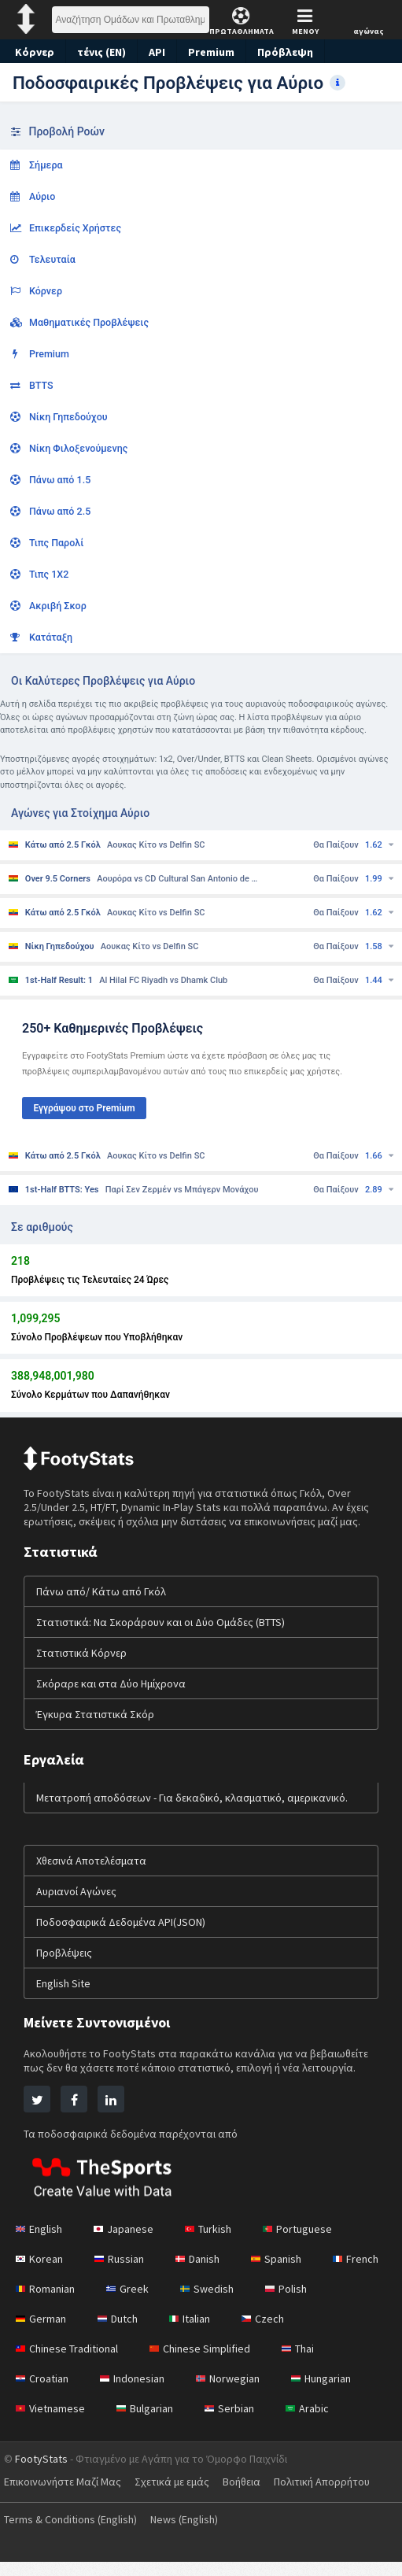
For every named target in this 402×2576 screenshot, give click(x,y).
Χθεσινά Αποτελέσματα (92, 1874)
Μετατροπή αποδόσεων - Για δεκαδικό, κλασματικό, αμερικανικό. (193, 1811)
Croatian (43, 2392)
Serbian (235, 2422)
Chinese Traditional (70, 2362)
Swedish (292, 2303)
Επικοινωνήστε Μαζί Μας (65, 2495)
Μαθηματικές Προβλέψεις (79, 322)
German (117, 2333)
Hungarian (330, 2392)
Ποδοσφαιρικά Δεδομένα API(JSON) (124, 1936)
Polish (37, 2333)
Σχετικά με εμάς (179, 2495)
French (40, 2303)
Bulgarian (149, 2422)
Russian (122, 2273)
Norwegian (234, 2392)
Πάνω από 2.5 (50, 511)
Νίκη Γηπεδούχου (59, 417)
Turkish (214, 2243)
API (159, 52)
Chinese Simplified (207, 2362)
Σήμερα (36, 165)
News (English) (197, 2533)
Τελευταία (43, 259)
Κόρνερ (34, 52)
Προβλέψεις (65, 1967)
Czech (345, 2333)
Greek (211, 2303)
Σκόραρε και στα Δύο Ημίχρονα (112, 1697)
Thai (308, 2362)
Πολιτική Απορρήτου (334, 2495)
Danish (205, 2273)
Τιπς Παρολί (47, 543)
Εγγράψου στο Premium (84, 1108)
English (40, 2243)
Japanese (127, 2243)
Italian (270, 2333)
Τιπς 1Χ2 (39, 574)
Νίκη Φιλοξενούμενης (69, 448)
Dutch (196, 2333)
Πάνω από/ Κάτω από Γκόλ (102, 1605)
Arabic (315, 2422)
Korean (40, 2273)
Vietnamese (51, 2422)
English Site (65, 1997)
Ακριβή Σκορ (48, 606)
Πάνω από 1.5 (50, 480)
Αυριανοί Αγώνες (77, 1905)
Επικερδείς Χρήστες (66, 228)
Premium (215, 52)
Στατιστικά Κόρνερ (80, 1667)
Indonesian (136, 2392)
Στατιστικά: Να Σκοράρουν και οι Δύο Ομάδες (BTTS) (164, 1636)
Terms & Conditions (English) (75, 2533)
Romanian (127, 2303)
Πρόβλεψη (289, 52)
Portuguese (305, 2243)
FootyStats (41, 2473)
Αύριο (33, 196)
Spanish (286, 2273)
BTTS (31, 385)
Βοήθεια (251, 2495)
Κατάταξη (41, 637)
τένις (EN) (102, 52)
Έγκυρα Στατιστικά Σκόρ (95, 1728)
